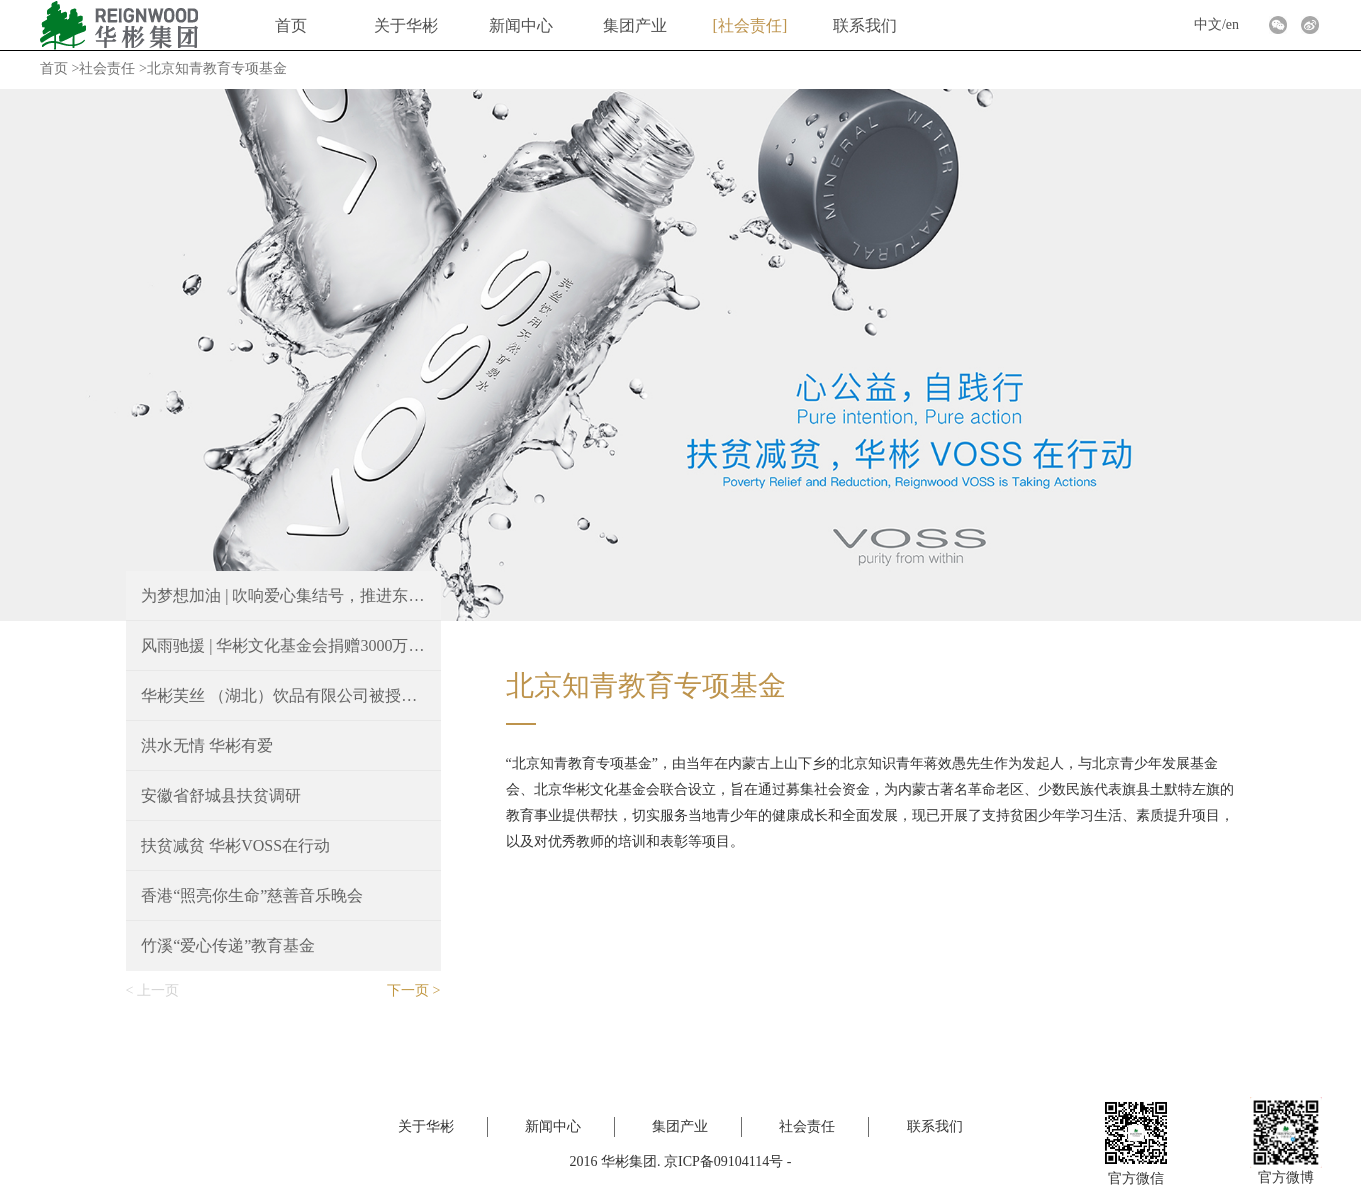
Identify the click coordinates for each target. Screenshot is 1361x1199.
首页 (291, 25)
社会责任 (750, 25)
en (1232, 24)
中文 (1208, 24)
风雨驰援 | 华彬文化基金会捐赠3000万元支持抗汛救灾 (283, 645)
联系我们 (865, 25)
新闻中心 (521, 25)
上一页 (158, 990)
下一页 (408, 990)
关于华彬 (406, 25)
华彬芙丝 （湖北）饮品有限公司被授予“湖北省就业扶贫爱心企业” (283, 695)
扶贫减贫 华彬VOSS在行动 (235, 845)
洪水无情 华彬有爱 (207, 745)
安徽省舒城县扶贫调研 (221, 795)
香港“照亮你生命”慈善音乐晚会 (252, 895)
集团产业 (635, 25)
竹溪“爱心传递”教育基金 (228, 945)
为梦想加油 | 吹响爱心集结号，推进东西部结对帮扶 (283, 595)
